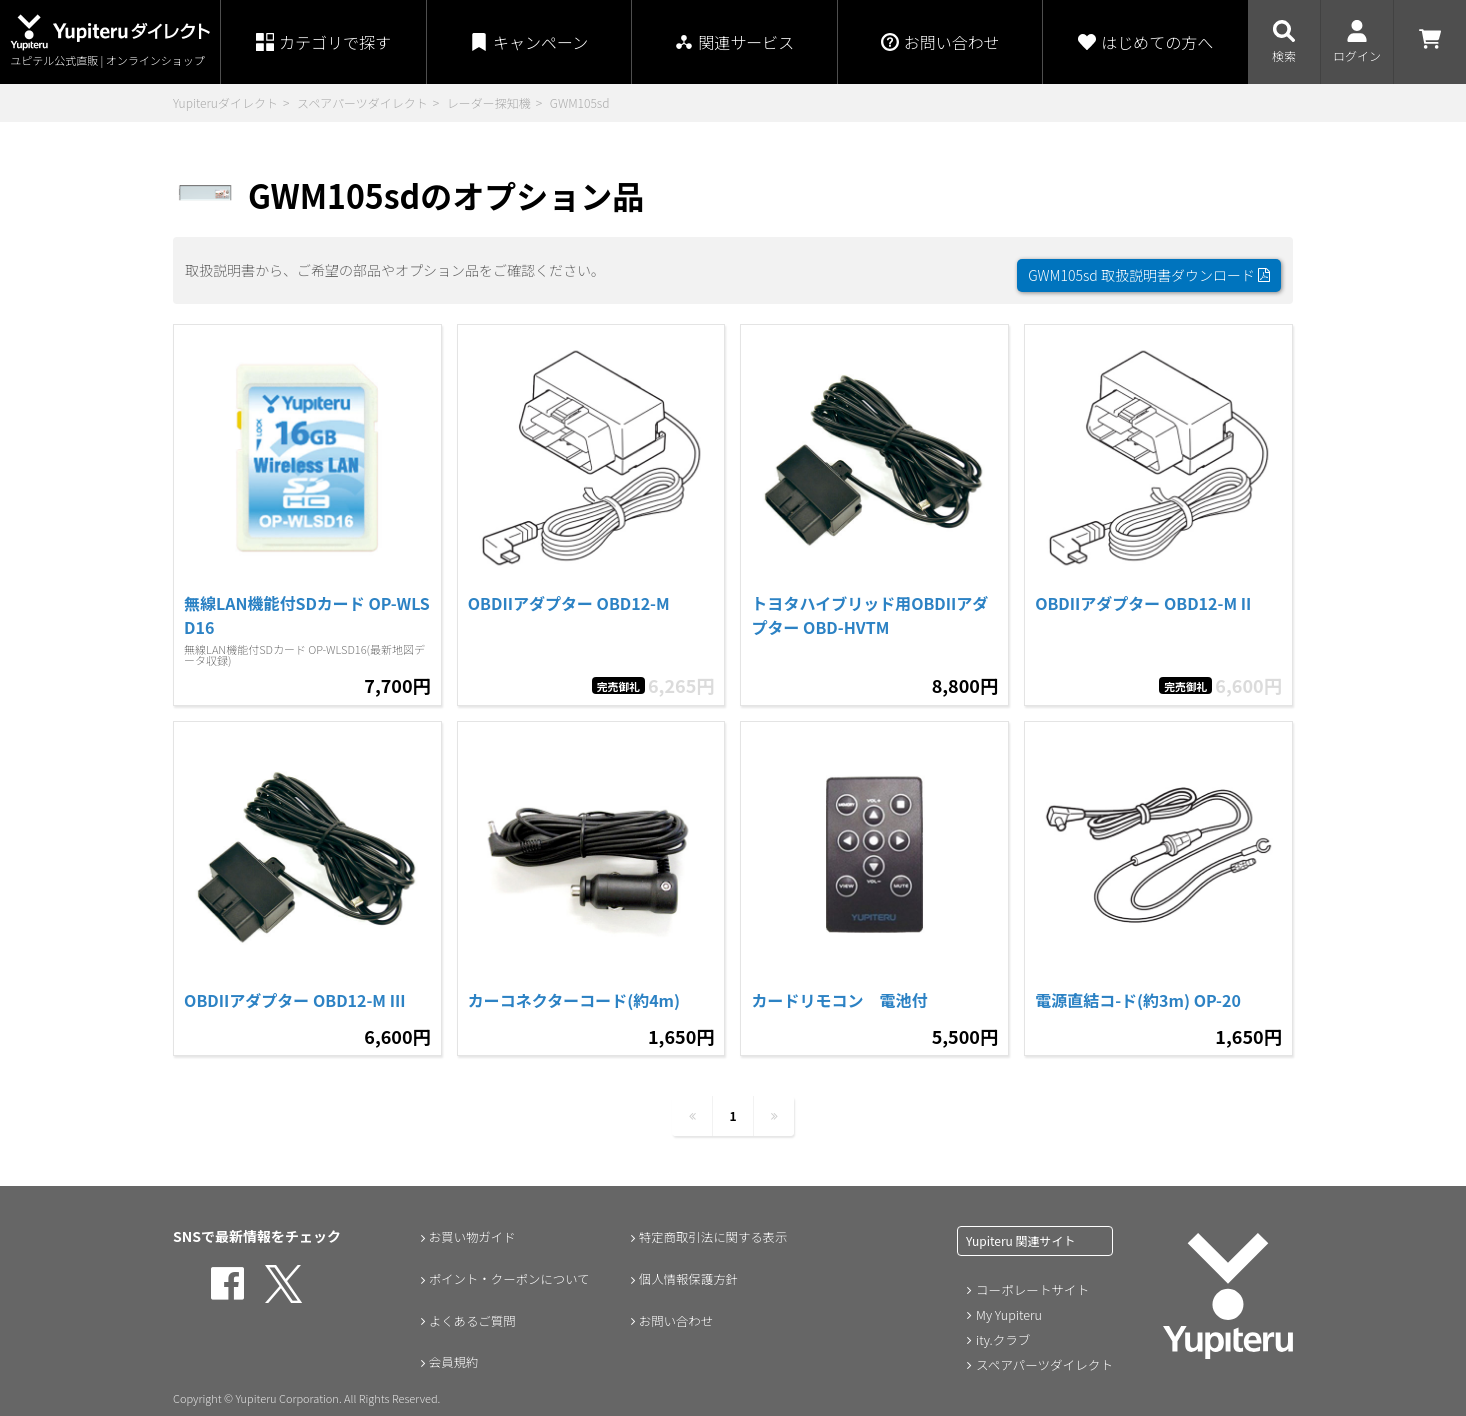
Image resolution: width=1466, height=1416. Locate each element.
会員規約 (448, 1352)
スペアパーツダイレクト (362, 102)
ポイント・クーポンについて (511, 1268)
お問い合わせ (672, 1310)
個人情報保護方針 (686, 1268)
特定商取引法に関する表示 (714, 1226)
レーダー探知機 (489, 102)
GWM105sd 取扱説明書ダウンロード (1149, 265)
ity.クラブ (1002, 1327)
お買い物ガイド (469, 1226)
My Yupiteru (1007, 1303)
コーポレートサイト (1030, 1279)
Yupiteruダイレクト (225, 102)
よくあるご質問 (469, 1310)
